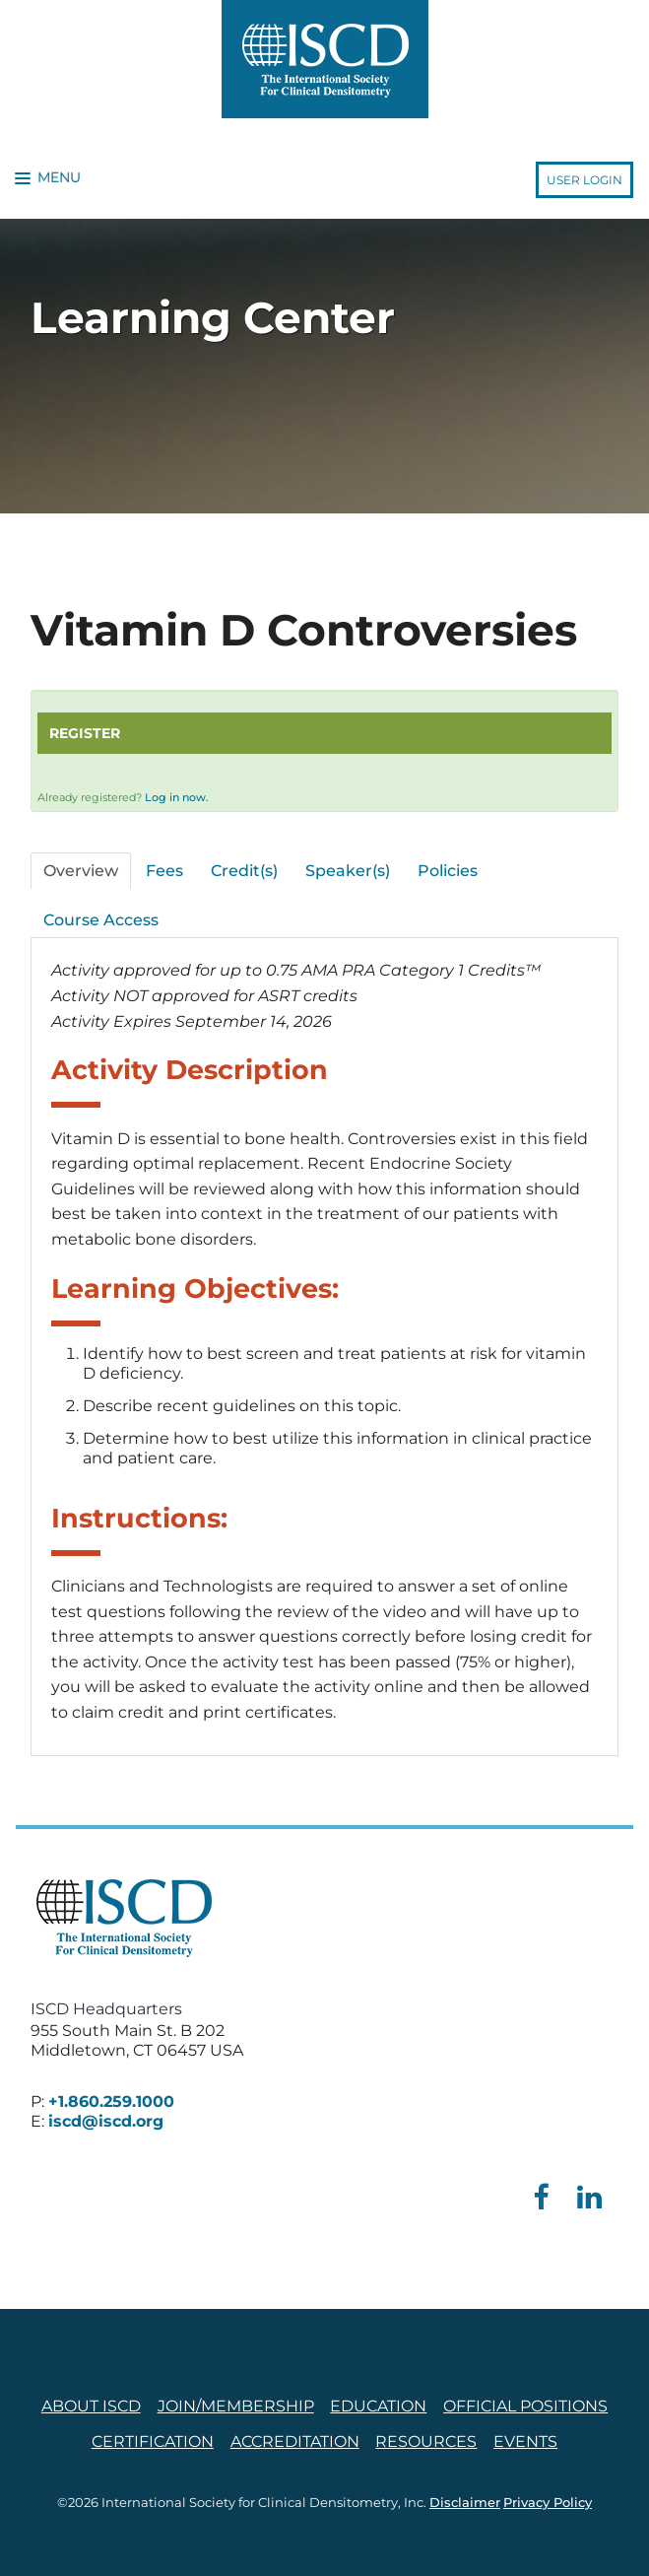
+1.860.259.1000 (111, 2101)
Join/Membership (236, 2406)
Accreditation (294, 2441)
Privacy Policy (547, 2502)
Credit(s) (244, 870)
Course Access (101, 920)
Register (84, 733)
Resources (426, 2441)
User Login (584, 179)
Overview (80, 870)
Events (525, 2441)
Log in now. (177, 797)
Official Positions (525, 2406)
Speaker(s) (347, 870)
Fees (164, 870)
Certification (153, 2441)
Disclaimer (464, 2502)
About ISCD (91, 2406)
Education (378, 2406)
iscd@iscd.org (105, 2121)
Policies (448, 870)
